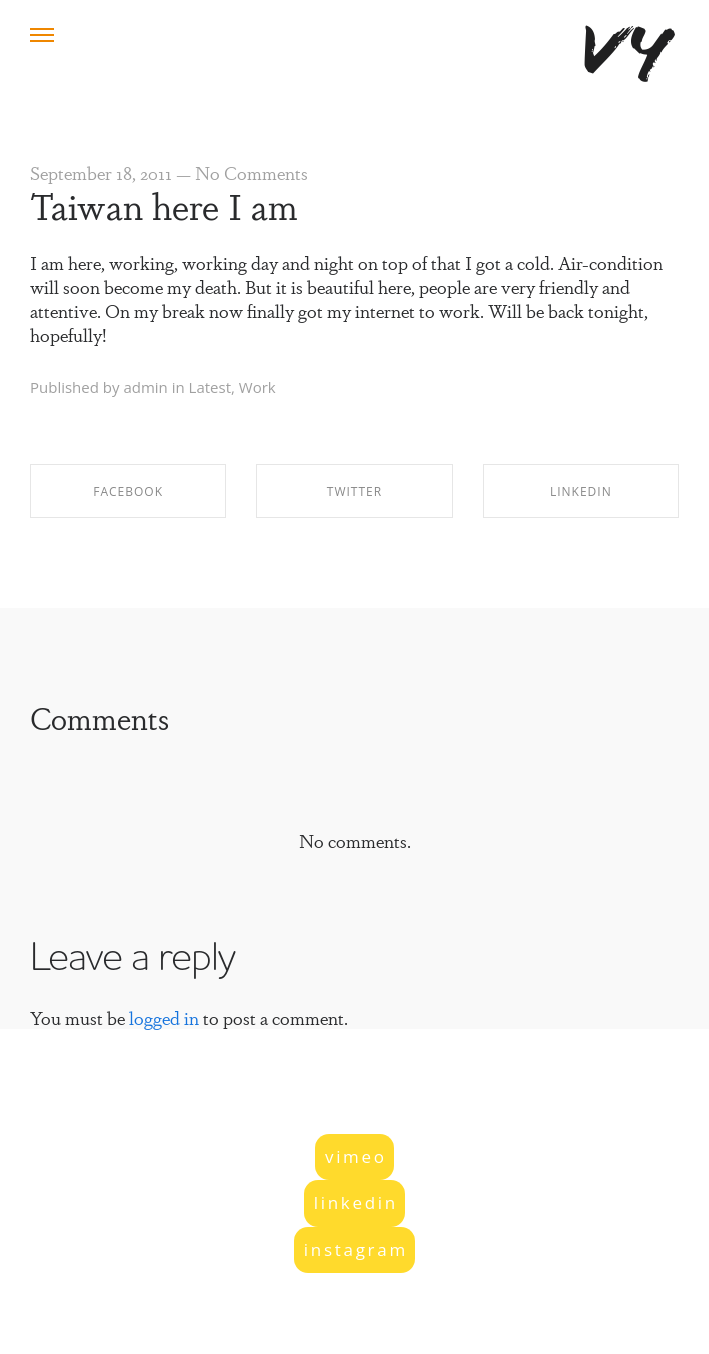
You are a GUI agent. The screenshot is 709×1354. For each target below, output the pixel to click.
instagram (356, 1249)
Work (257, 387)
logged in (164, 1017)
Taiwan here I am (164, 204)
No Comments (251, 172)
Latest (210, 387)
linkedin (356, 1202)
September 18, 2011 (101, 172)
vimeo (356, 1156)
